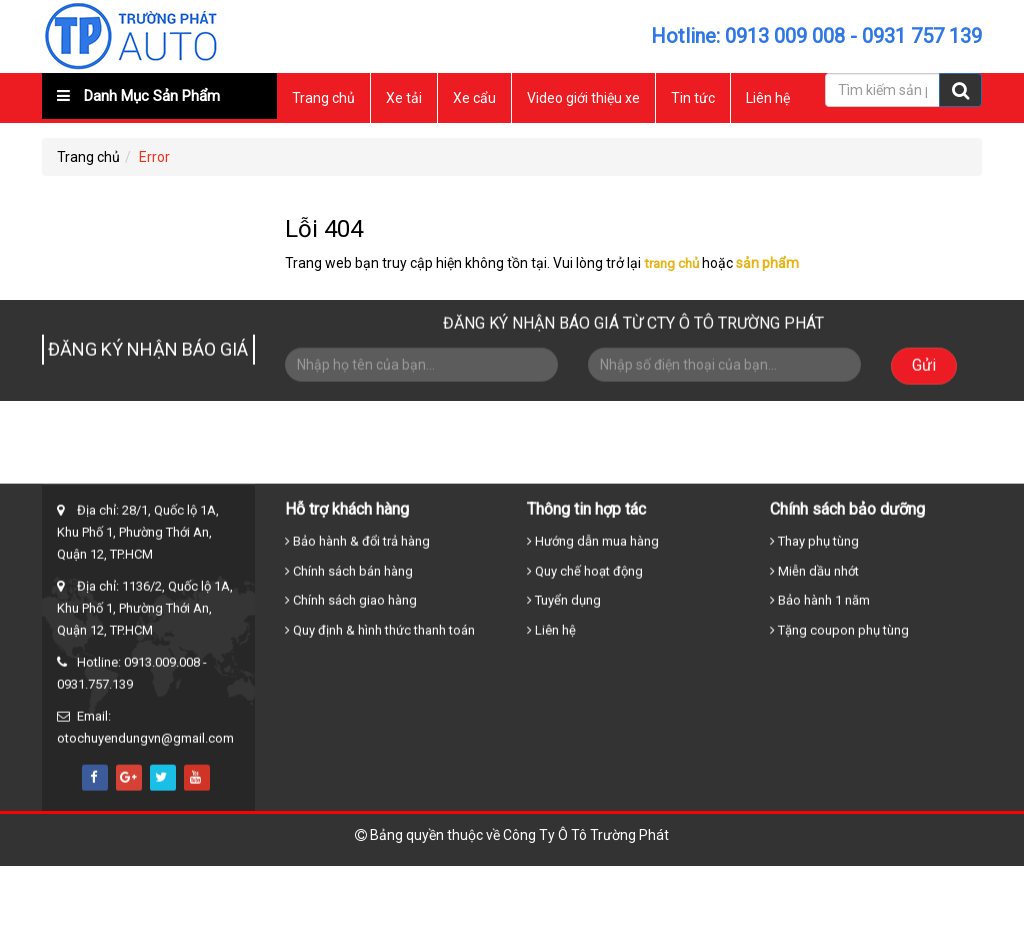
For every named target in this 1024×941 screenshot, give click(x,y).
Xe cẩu (474, 98)
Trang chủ (323, 98)
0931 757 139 (922, 36)
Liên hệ (768, 98)
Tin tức (693, 98)
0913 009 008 (785, 36)
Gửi (924, 370)
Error (154, 157)
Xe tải (404, 98)
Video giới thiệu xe (583, 98)
